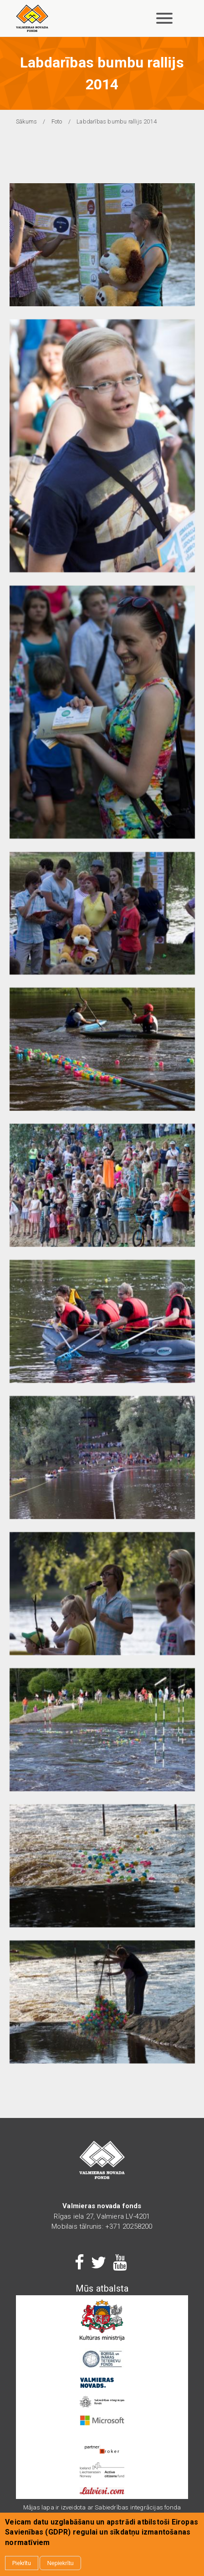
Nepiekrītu (60, 2564)
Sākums (26, 121)
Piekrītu (21, 2564)
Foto (56, 121)
